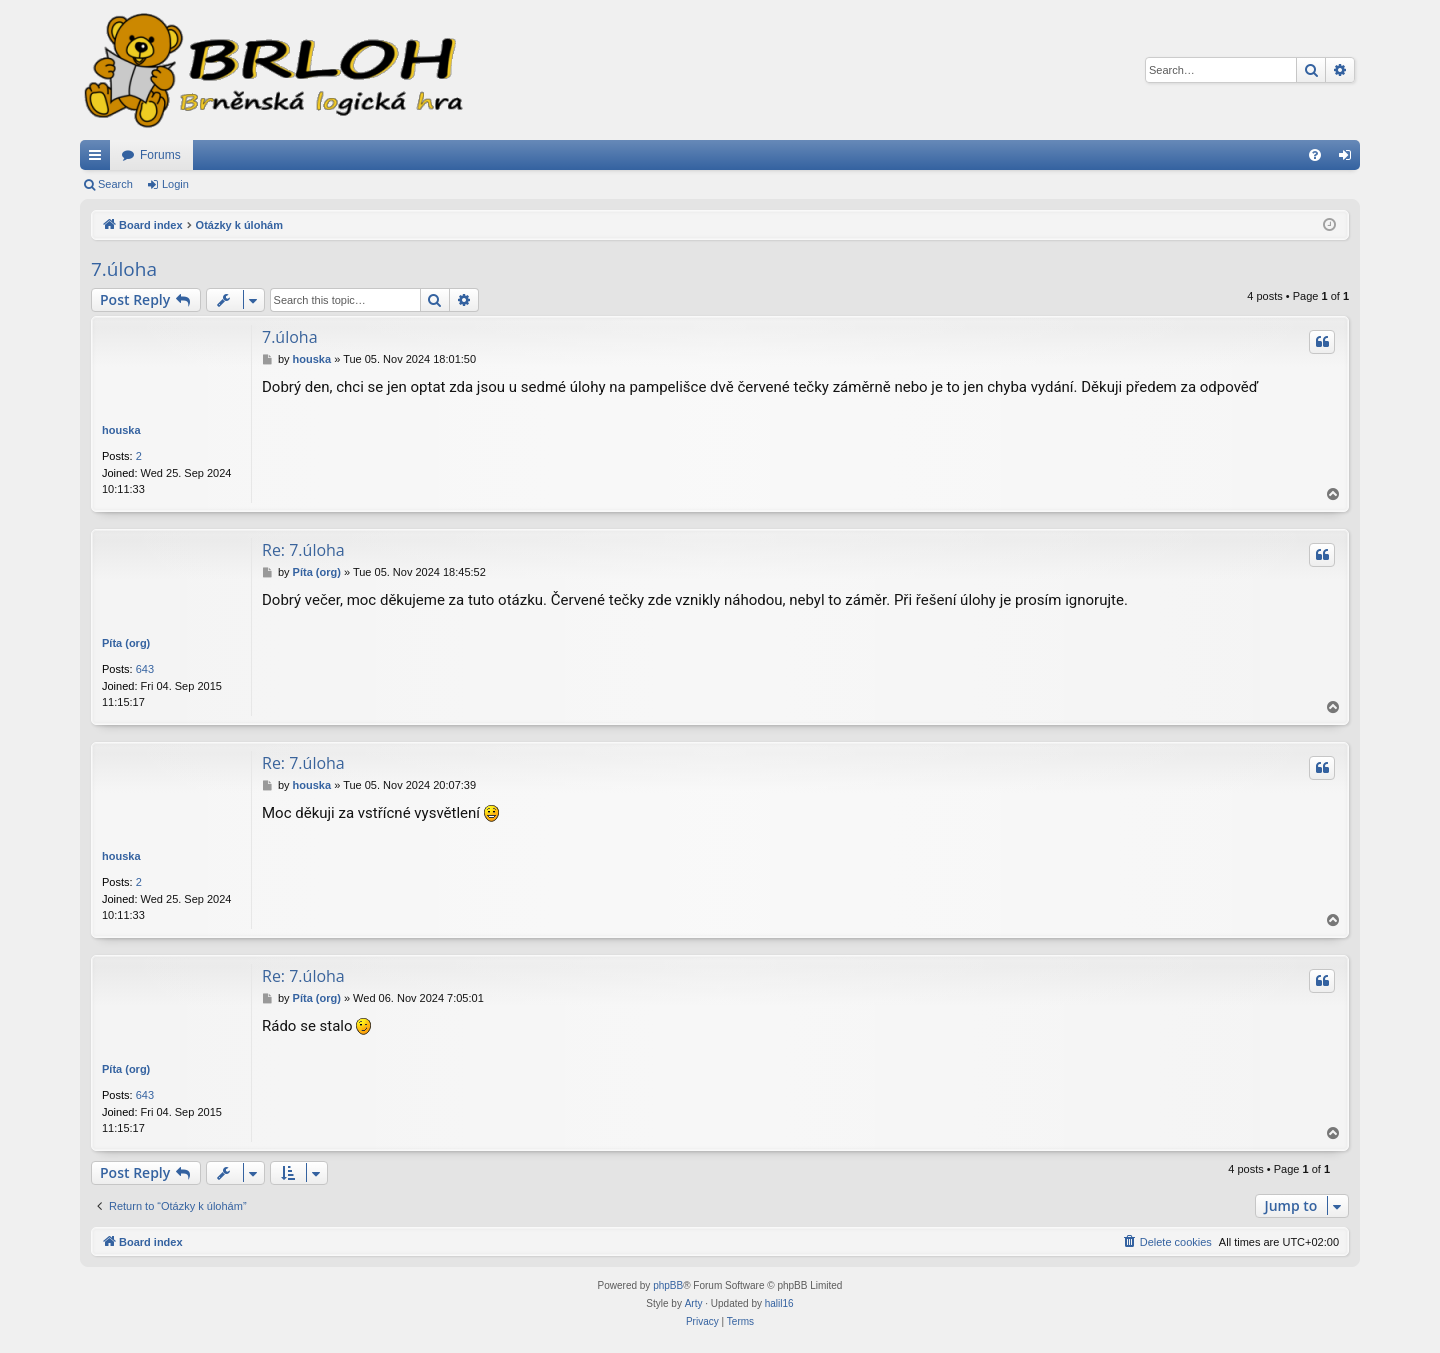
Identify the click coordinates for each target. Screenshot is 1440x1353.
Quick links (99, 159)
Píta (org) (126, 643)
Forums (160, 155)
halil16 (779, 1303)
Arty (694, 1303)
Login (175, 184)
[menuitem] (1315, 155)
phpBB (668, 1285)
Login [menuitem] (1349, 159)
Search (115, 184)
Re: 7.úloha (303, 550)
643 (145, 669)
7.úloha (124, 269)
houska (121, 430)
